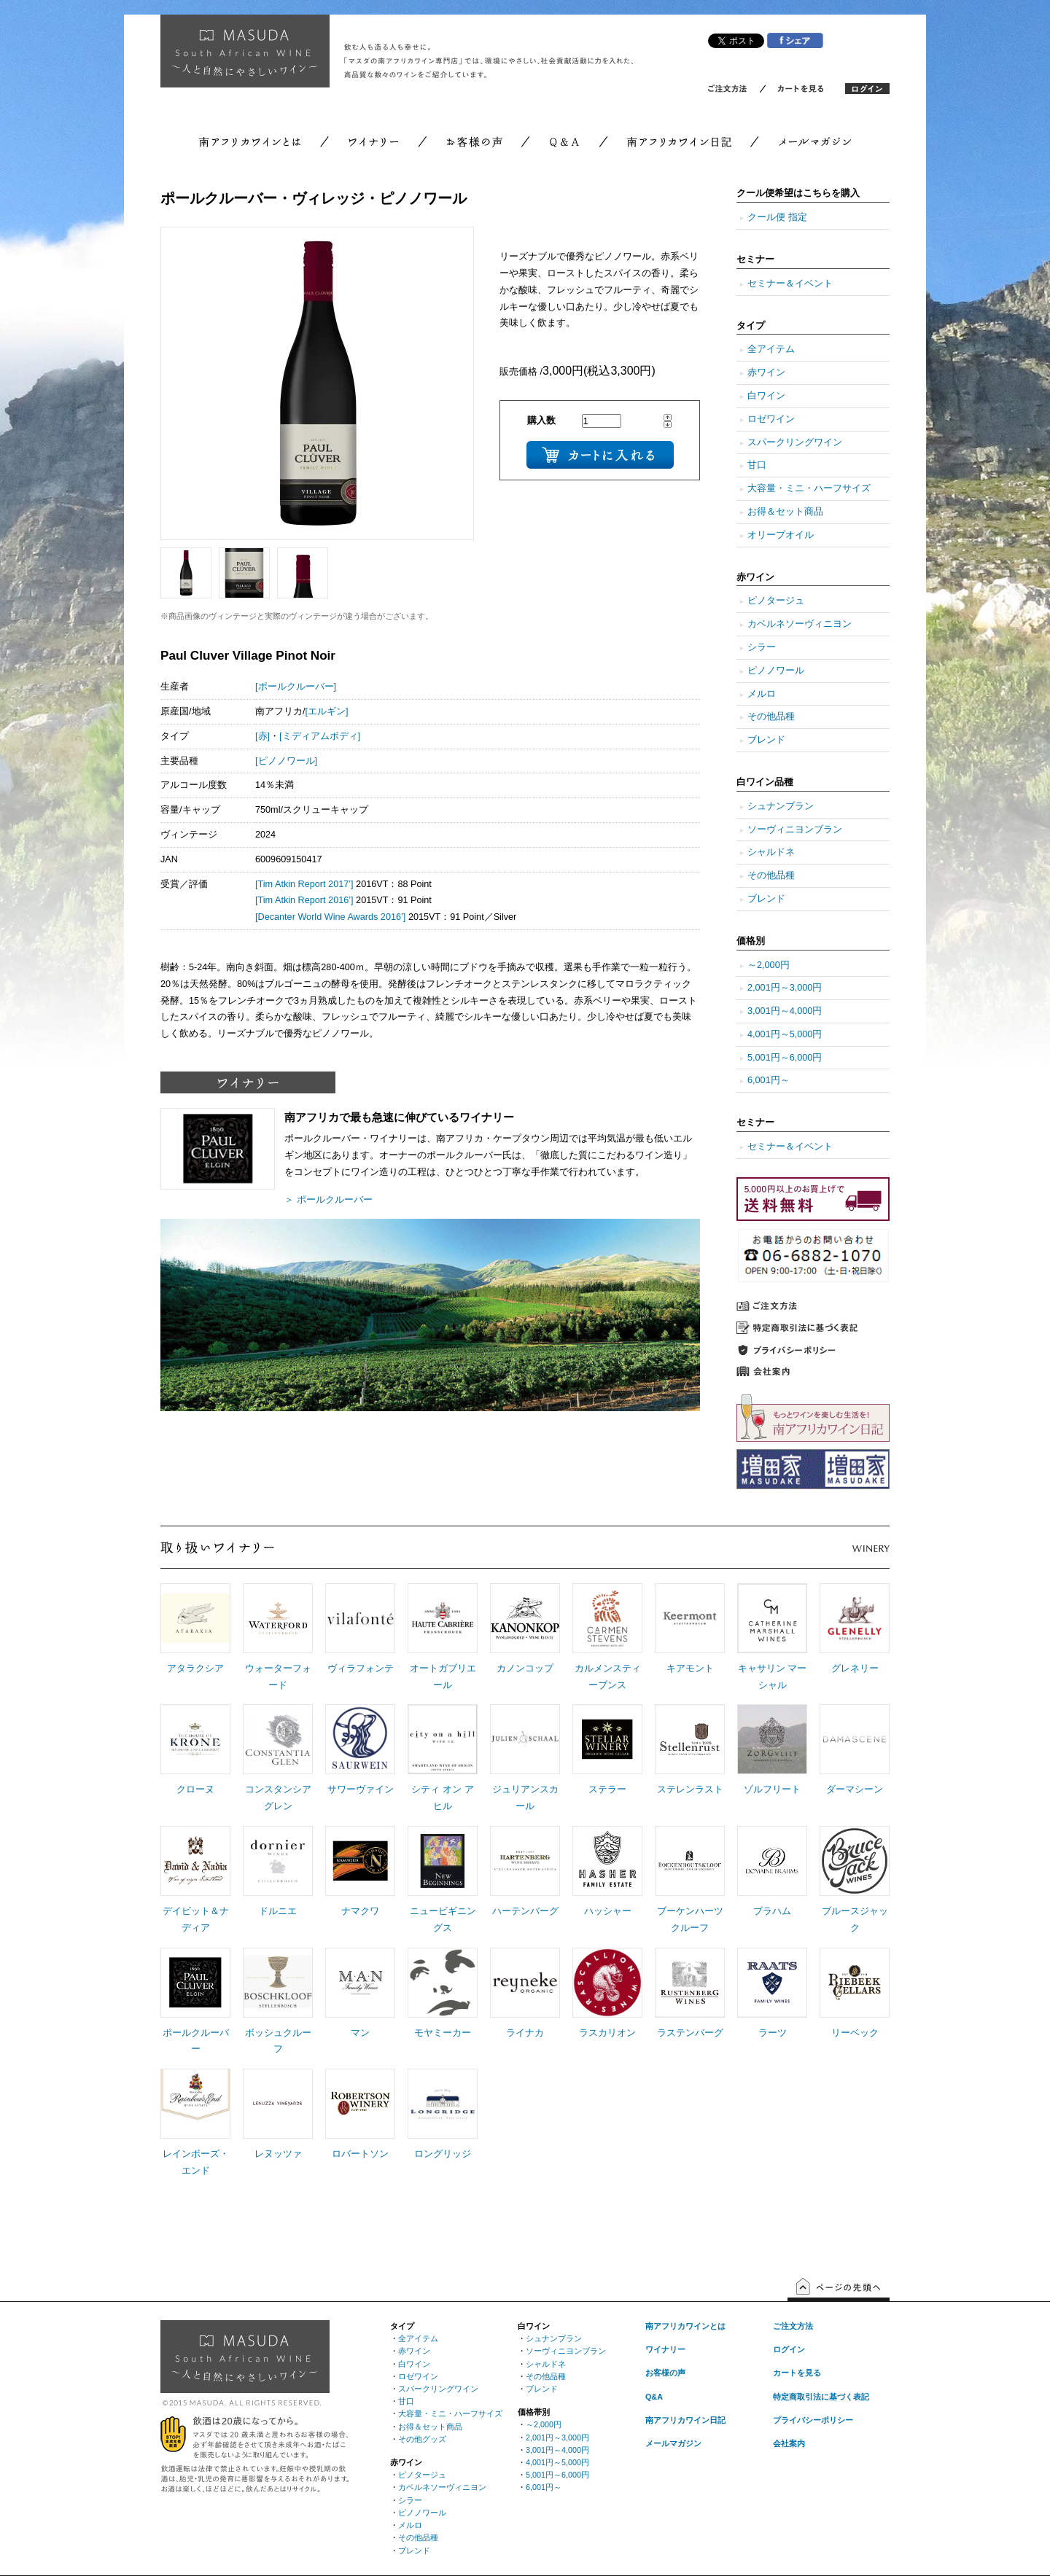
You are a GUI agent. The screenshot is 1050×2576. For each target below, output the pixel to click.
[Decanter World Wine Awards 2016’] (330, 917)
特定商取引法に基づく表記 (821, 2396)
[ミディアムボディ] (319, 736)
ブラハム (772, 1911)
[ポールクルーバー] (295, 687)
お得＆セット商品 (785, 512)
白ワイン (766, 396)
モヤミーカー (442, 2033)
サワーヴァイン (360, 1789)
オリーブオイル (780, 535)
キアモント (690, 1668)
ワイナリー (665, 2349)
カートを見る (797, 2372)
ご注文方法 (793, 2326)
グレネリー (855, 1668)
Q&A (654, 2396)
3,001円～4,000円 (784, 1011)
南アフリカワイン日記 (685, 2420)
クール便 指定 (777, 217)
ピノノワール (775, 671)
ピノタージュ (775, 601)
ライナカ (525, 2033)
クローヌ (195, 1789)
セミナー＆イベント (790, 283)
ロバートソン (360, 2154)
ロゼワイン (771, 419)
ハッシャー (607, 1911)
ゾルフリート (772, 1789)
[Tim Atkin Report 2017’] (304, 884)
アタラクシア (195, 1668)
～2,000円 (768, 965)
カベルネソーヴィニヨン (799, 624)
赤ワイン (766, 372)
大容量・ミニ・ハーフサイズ (809, 488)
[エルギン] (327, 711)
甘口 (756, 465)
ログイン (789, 2349)
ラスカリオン (607, 2033)
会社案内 (789, 2443)
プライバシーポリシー (813, 2420)
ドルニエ (278, 1911)
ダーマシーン (854, 1789)
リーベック (855, 2033)
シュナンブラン (780, 806)
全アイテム (771, 349)
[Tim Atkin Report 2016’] (304, 900)
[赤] (262, 736)
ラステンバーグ (690, 2033)
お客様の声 (665, 2372)
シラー (761, 647)
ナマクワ (360, 1911)
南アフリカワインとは (685, 2326)
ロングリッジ (442, 2154)
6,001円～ (768, 1080)
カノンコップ (525, 1668)
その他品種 (771, 716)
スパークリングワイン (794, 442)
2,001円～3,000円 (784, 988)
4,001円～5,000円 (784, 1034)
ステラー (607, 1789)
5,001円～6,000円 (784, 1058)
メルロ (761, 694)
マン (360, 2033)
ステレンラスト (690, 1789)
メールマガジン (673, 2443)
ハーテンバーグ (525, 1911)
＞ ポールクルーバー (328, 1200)
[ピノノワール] (286, 761)
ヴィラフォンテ (360, 1668)
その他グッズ (422, 2439)
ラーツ (772, 2033)
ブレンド (766, 740)
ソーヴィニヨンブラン (794, 829)
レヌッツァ (278, 2154)
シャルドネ (771, 852)
